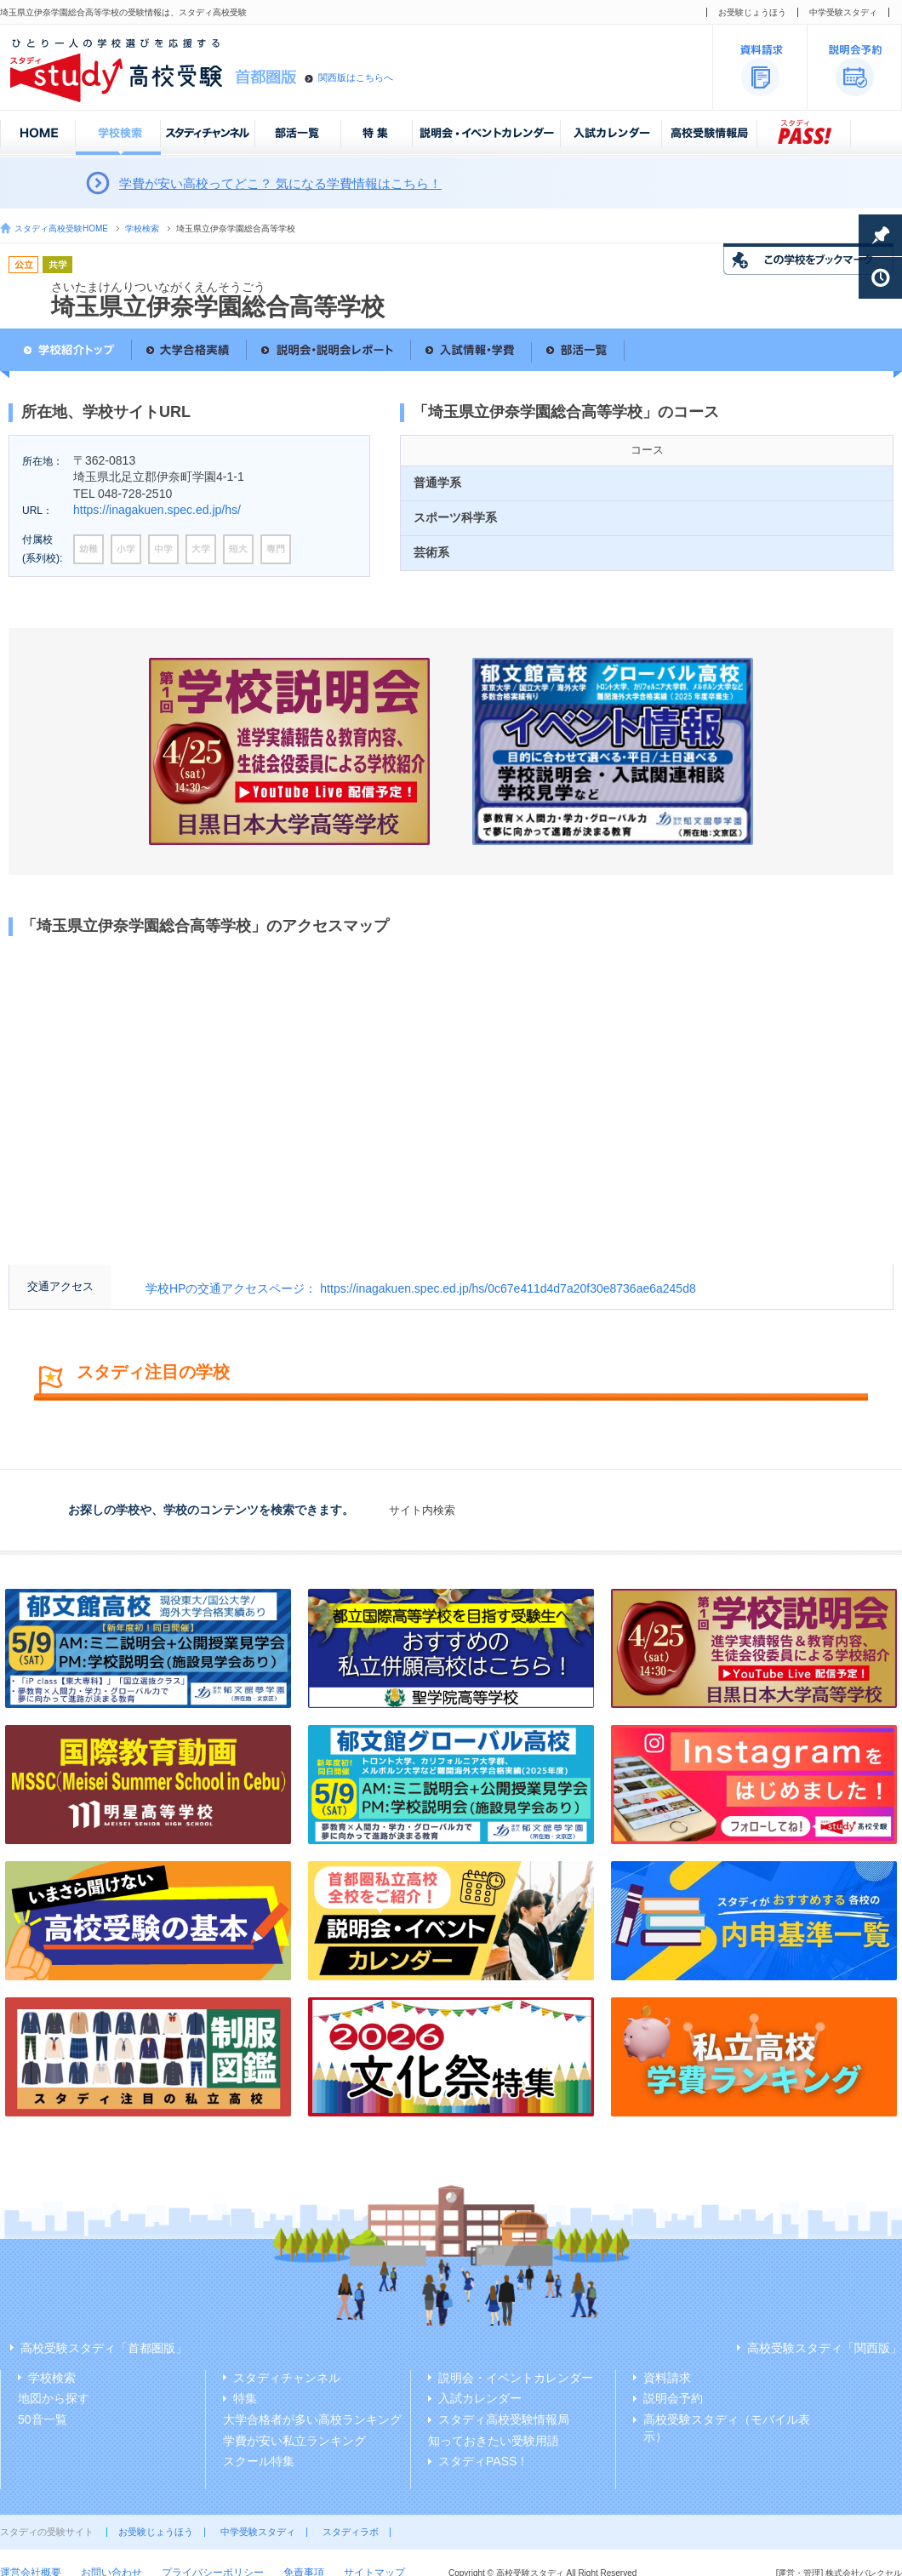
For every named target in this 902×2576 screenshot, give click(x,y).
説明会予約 (673, 2398)
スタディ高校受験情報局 (503, 2419)
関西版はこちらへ (355, 77)
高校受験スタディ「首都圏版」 (103, 2348)
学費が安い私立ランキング (294, 2440)
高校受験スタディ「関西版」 (824, 2348)
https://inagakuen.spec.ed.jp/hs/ (157, 510)
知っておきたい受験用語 (493, 2440)
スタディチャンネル (286, 2378)
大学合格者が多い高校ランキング (312, 2419)
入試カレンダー (480, 2398)
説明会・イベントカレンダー (515, 2378)
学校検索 (142, 228)
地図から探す (53, 2398)
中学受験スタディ (843, 12)
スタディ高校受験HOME (61, 228)
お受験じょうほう (752, 12)
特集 (245, 2398)
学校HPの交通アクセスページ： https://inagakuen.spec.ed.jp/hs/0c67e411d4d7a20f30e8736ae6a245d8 (421, 1288)
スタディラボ (351, 2532)
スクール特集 (258, 2461)
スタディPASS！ (483, 2461)
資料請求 (667, 2378)
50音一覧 (42, 2419)
